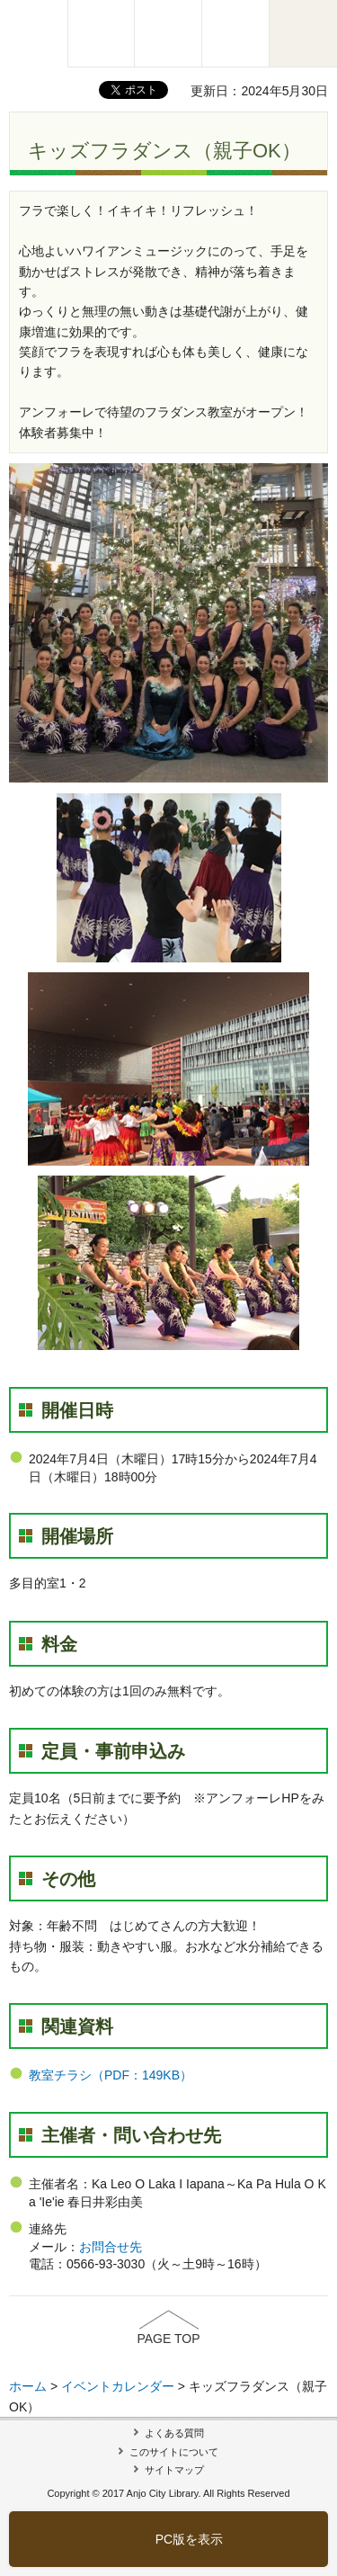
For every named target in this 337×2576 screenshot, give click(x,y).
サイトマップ (174, 2469)
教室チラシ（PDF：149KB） (110, 2075)
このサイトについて (173, 2451)
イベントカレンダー (117, 2386)
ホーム (28, 2386)
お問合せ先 (110, 2247)
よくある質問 (174, 2433)
